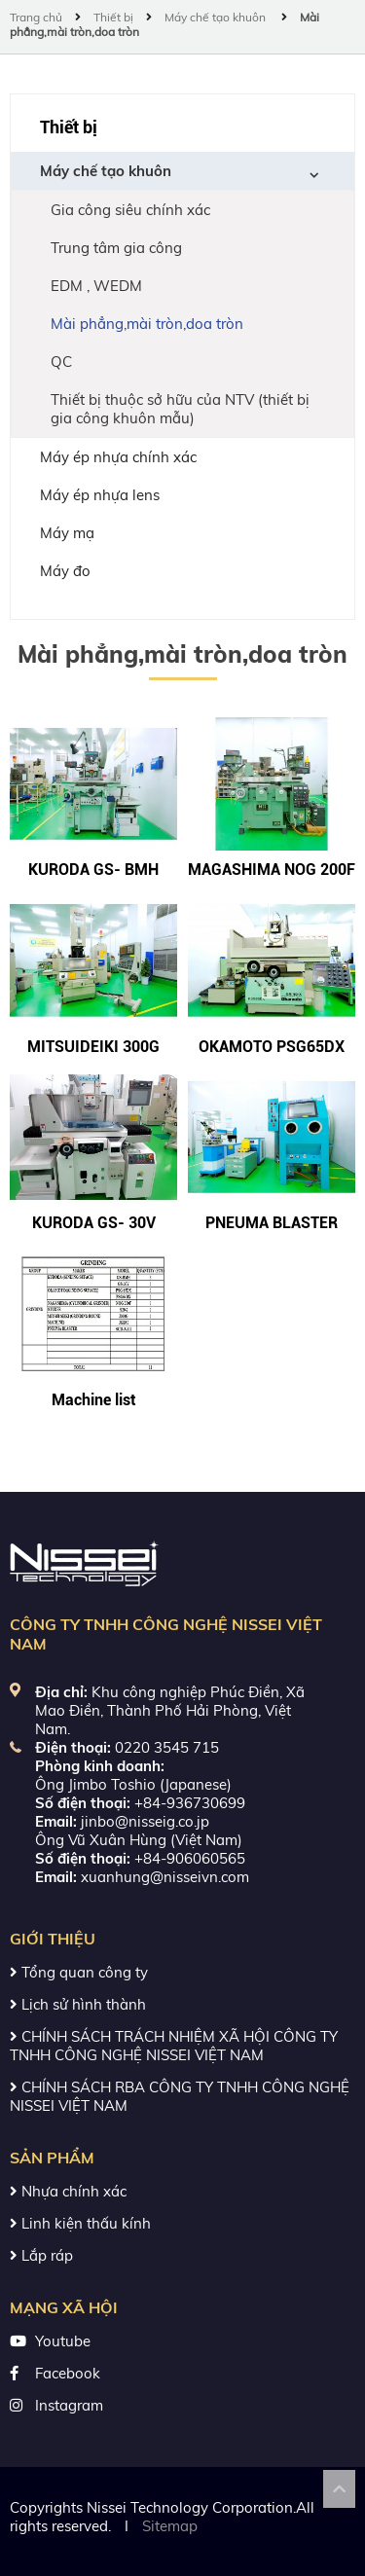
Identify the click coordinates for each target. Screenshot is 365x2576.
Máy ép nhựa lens (100, 495)
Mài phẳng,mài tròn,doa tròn (147, 323)
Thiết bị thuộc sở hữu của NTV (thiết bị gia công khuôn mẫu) (180, 408)
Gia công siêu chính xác (130, 209)
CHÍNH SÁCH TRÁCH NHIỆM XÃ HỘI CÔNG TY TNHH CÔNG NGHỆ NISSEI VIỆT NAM (174, 2045)
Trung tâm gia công (116, 247)
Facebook (67, 2373)
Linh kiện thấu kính (80, 2223)
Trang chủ (37, 17)
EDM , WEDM (96, 285)
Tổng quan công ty (79, 1972)
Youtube (63, 2341)
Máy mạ (67, 533)
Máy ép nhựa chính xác (118, 457)
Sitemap (170, 2526)
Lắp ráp (41, 2255)
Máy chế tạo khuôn (216, 17)
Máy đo (65, 571)
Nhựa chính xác (68, 2191)
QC (61, 361)
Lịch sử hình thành (78, 2004)
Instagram (69, 2405)
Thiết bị (113, 17)
